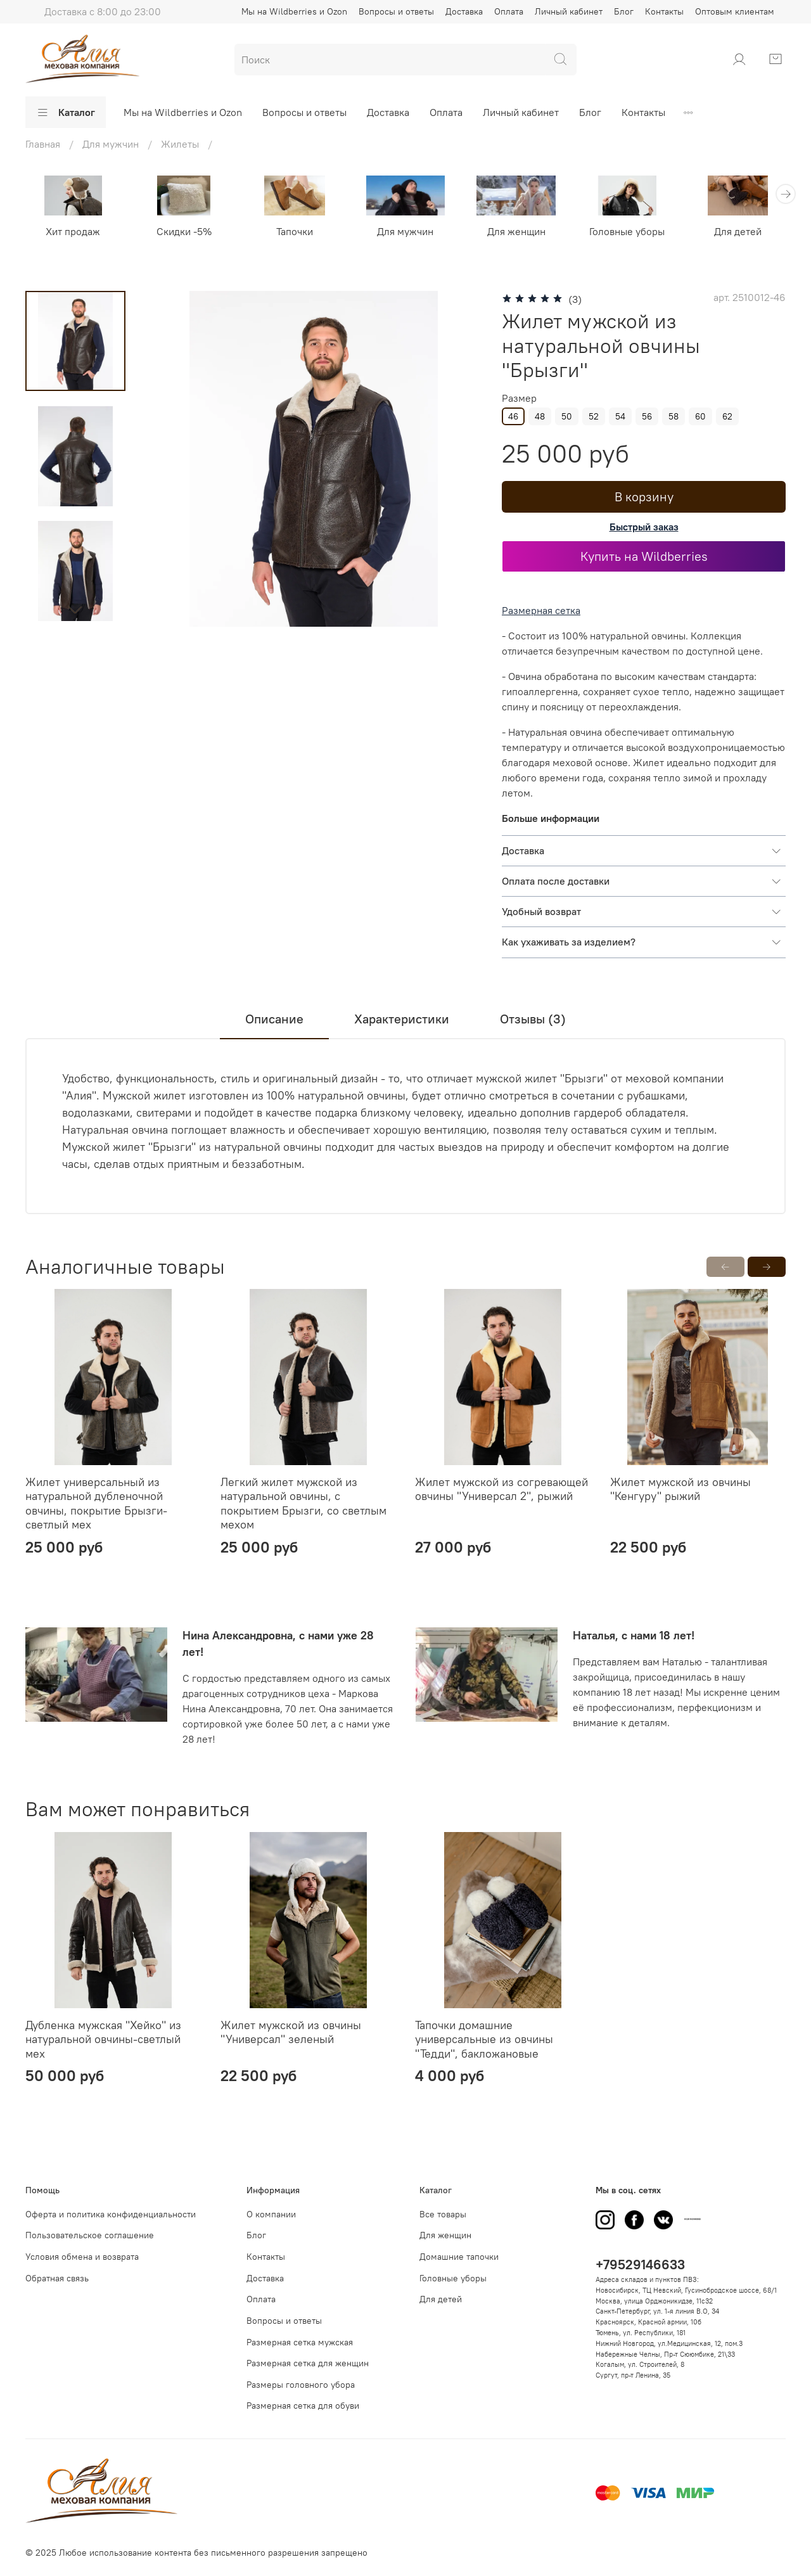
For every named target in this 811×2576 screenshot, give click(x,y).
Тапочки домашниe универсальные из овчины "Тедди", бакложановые (484, 2038)
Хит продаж (73, 231)
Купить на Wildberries (644, 556)
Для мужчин (405, 231)
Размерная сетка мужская (299, 2342)
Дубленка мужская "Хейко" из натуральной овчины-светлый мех (103, 2038)
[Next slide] (75, 610)
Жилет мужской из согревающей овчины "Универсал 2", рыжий (501, 1489)
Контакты (664, 11)
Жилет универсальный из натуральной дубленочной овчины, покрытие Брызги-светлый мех (96, 1503)
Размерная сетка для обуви (302, 2405)
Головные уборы (627, 231)
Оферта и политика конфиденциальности (110, 2214)
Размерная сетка (541, 610)
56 (647, 416)
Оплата (508, 11)
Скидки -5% (184, 231)
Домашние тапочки (459, 2256)
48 (540, 416)
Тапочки (294, 231)
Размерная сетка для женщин (307, 2363)
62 (727, 416)
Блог (624, 11)
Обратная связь (57, 2278)
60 (700, 416)
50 (566, 416)
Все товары (442, 2214)
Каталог (65, 112)
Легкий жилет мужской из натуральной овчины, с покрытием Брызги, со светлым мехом (303, 1503)
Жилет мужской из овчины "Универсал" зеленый (290, 2031)
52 (594, 416)
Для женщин (516, 231)
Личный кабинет (569, 11)
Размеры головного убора (300, 2384)
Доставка (464, 11)
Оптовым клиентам (734, 11)
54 (620, 416)
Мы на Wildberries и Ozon (294, 11)
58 (673, 416)
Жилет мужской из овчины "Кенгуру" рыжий (680, 1489)
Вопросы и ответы (396, 11)
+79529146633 (640, 2264)
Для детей (738, 231)
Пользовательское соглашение (89, 2235)
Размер (519, 398)
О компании (271, 2214)
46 (513, 416)
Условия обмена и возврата (82, 2256)
